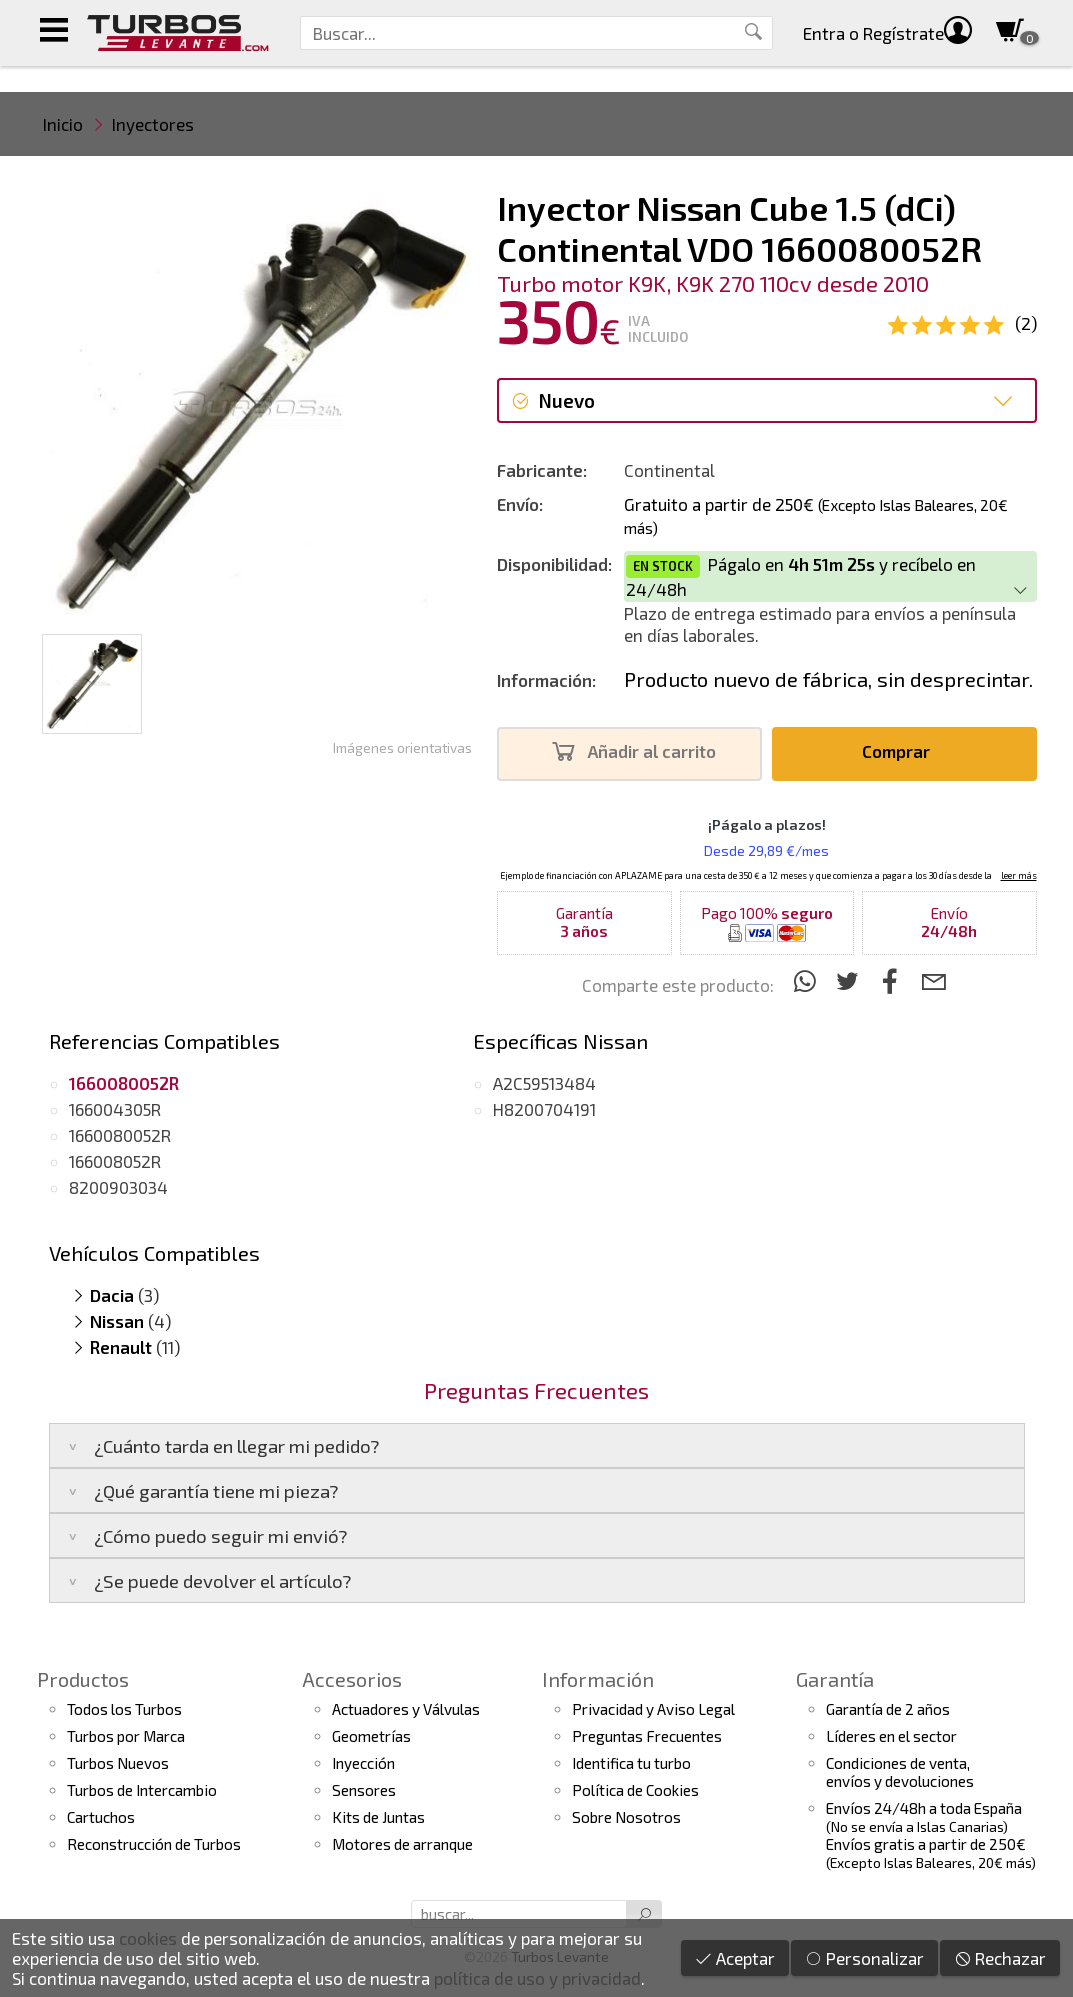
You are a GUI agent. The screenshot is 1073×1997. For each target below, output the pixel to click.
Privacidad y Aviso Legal (653, 1709)
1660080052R (120, 1135)
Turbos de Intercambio (142, 1790)
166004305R (115, 1109)
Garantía (835, 1679)
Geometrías (371, 1736)
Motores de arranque (402, 1844)
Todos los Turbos (124, 1709)
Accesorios (352, 1679)
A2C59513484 (544, 1083)
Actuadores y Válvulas (406, 1709)
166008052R (115, 1161)
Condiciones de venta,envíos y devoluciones (900, 1772)
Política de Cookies (635, 1790)
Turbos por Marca (126, 1736)
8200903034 (118, 1187)
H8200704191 (544, 1109)
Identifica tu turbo (631, 1763)
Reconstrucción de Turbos (154, 1844)
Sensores (364, 1790)
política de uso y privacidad (537, 1978)
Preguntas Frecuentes (647, 1736)
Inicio (63, 124)
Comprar (901, 751)
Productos (83, 1679)
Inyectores (153, 124)
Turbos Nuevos (118, 1763)
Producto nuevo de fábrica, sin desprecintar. (828, 679)
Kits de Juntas (378, 1817)
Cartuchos (101, 1817)
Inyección (363, 1763)
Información (598, 1679)
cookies (148, 1938)
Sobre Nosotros (626, 1817)
